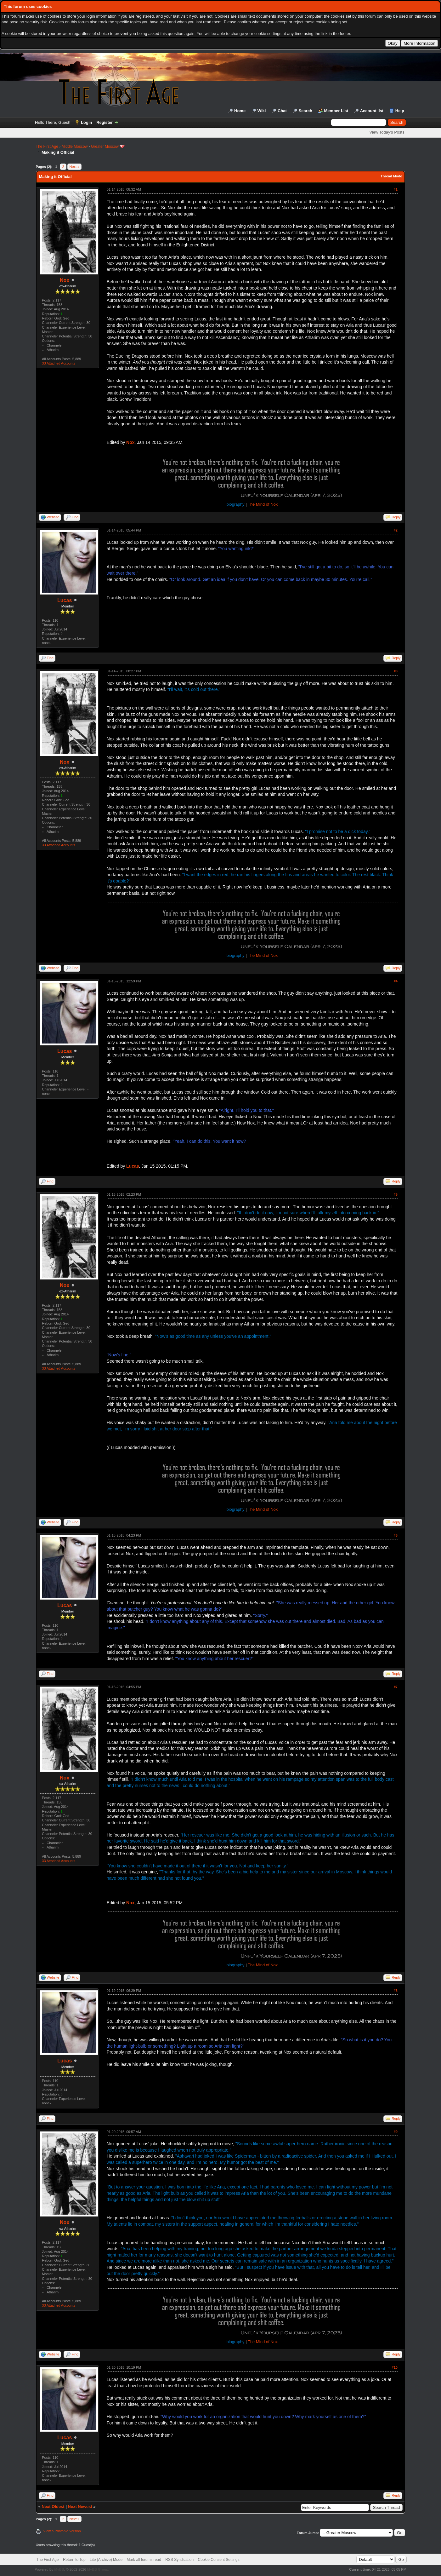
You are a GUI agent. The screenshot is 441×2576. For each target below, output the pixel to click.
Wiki (261, 110)
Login (86, 122)
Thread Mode (391, 176)
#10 (395, 2367)
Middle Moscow (75, 146)
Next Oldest (53, 2506)
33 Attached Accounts (58, 363)
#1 (396, 189)
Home (240, 110)
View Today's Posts (387, 132)
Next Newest (80, 2506)
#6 (396, 1535)
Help (399, 110)
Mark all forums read (144, 2559)
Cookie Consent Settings (219, 2559)
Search (305, 110)
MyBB (59, 2569)
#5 (396, 1194)
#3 (396, 671)
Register (104, 122)
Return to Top (74, 2559)
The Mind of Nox (263, 504)
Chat (282, 110)
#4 (396, 981)
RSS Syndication (179, 2559)
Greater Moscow (105, 146)
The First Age (47, 146)
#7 (396, 1687)
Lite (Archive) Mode (106, 2559)
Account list (371, 110)
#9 (396, 2132)
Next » (75, 167)
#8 (396, 1990)
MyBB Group (97, 2569)
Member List (336, 110)
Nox (64, 280)
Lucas (64, 600)
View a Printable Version (62, 2531)
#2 (396, 530)
